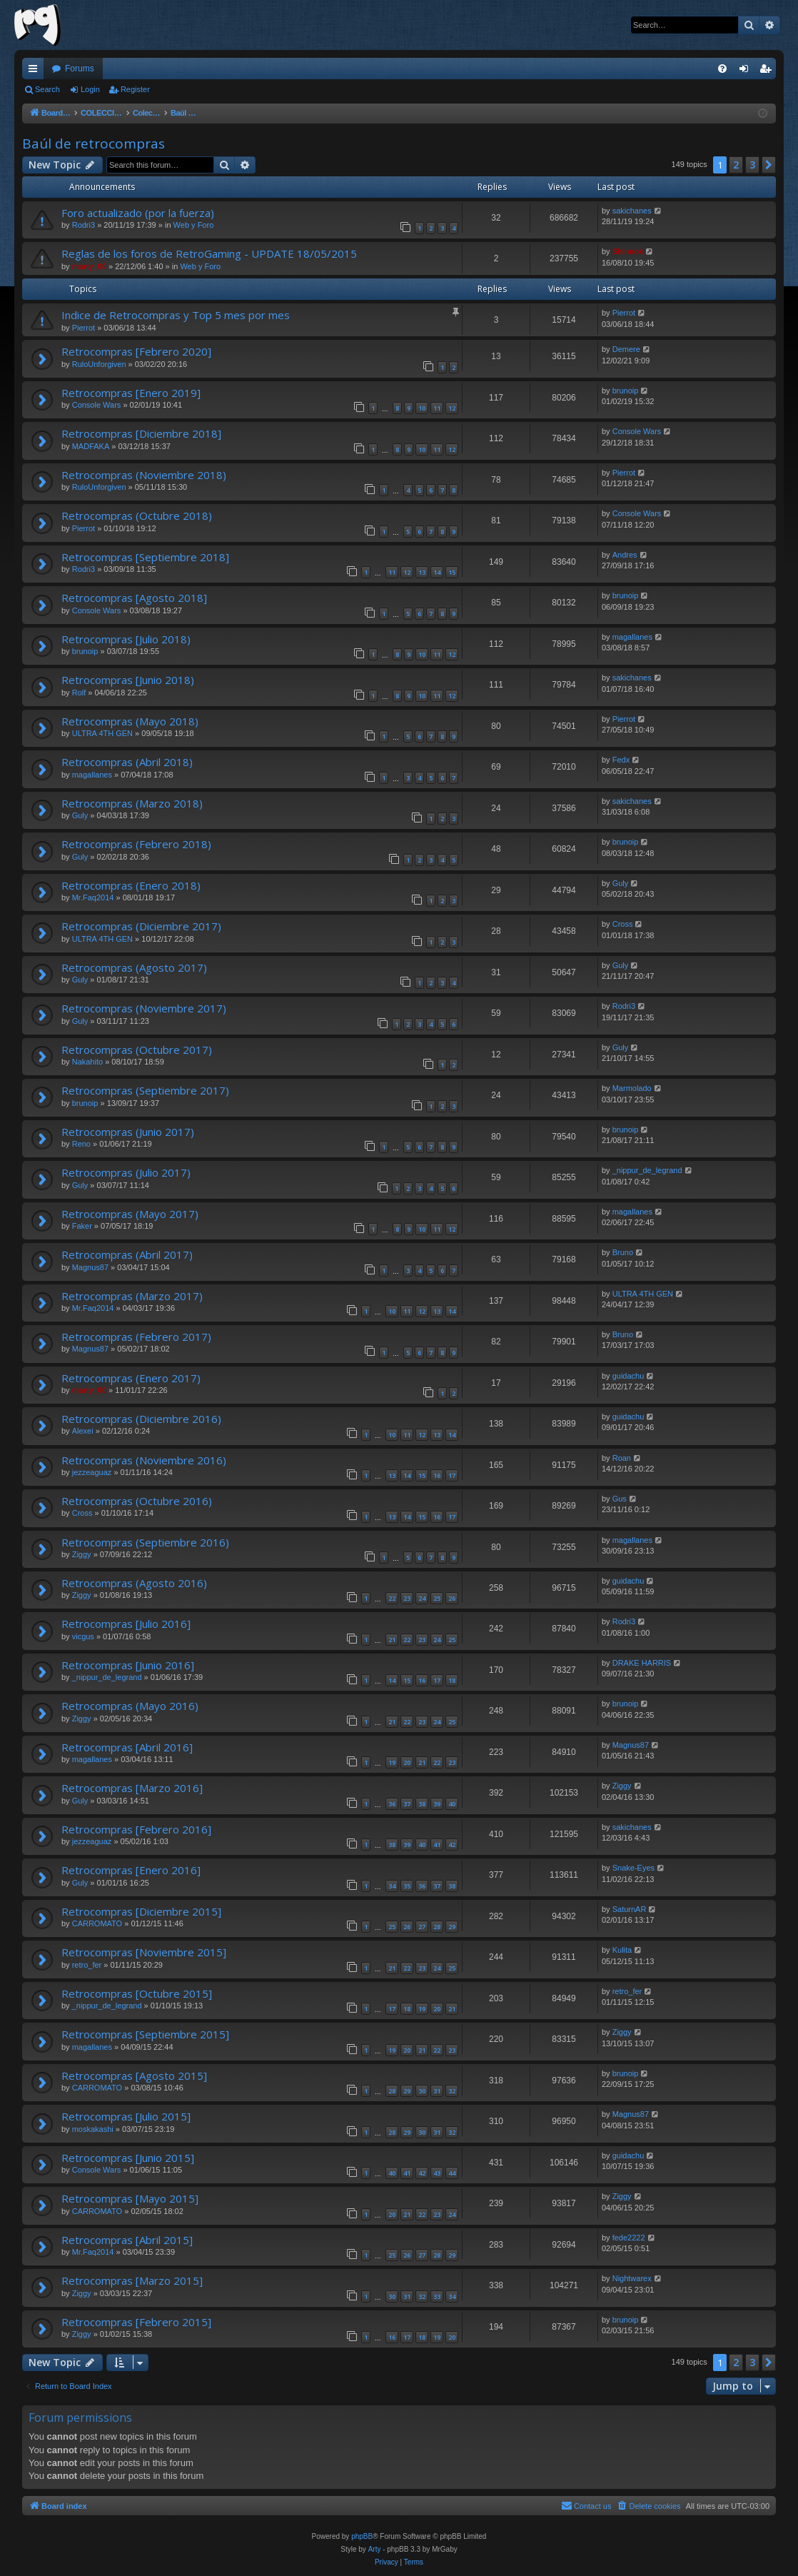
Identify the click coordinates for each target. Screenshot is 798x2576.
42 (451, 1844)
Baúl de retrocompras (93, 143)
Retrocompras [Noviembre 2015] (143, 1952)
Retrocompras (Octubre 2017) (136, 1049)
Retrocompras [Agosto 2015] (134, 2075)
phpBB (362, 2536)
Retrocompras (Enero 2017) (131, 1378)
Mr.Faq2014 (93, 897)
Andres (624, 554)
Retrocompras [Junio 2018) (127, 680)
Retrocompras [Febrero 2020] (136, 351)
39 (436, 1803)
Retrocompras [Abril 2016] (127, 1747)
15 (451, 572)
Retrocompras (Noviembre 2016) (143, 1460)
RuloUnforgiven (99, 364)
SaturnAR (629, 1909)
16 (436, 1475)
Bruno (622, 1252)
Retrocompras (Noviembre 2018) (143, 475)
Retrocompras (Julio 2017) (126, 1172)
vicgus (83, 1636)
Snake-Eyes (633, 1867)
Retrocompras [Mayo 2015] (129, 2198)
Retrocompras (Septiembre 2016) (145, 1542)
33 (436, 2296)
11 (436, 408)
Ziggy (81, 1554)
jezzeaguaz (92, 1472)
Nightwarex (632, 2278)
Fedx (621, 759)
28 (436, 1926)
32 (451, 2090)
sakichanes (632, 210)
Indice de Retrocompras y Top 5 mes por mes (175, 315)
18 (451, 1680)
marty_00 (89, 266)
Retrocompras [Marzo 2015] (132, 2280)
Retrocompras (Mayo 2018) (129, 721)
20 (406, 1762)
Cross (622, 924)
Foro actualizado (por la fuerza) (137, 213)
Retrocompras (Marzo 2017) (132, 1296)
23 (406, 1598)
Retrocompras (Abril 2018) (127, 762)
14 (436, 572)
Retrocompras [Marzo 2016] (132, 1788)
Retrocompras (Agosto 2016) (134, 1583)
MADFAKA (91, 446)
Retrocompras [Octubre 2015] (136, 1993)
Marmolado (632, 1088)
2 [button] (736, 164)
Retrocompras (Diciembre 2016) (141, 1419)
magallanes (632, 637)
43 (436, 2173)
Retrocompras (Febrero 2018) (136, 844)
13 (421, 572)
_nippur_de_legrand (647, 1170)
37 (406, 1803)
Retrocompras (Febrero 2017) (136, 1336)
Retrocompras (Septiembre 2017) (145, 1090)
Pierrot (83, 327)
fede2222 (628, 2237)
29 (451, 1926)
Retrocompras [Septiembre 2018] (145, 557)
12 (451, 408)
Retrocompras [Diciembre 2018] (141, 433)
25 (436, 1598)
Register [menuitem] (768, 71)
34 (391, 1886)
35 (406, 1886)
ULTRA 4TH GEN (102, 733)
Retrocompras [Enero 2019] (131, 393)
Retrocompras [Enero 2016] (131, 1870)
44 (451, 2173)
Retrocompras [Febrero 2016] (136, 1829)
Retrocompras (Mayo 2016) (129, 1706)
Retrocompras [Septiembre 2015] (145, 2034)
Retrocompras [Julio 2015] (126, 2116)
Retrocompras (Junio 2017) (127, 1132)
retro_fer (87, 1965)
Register (135, 89)
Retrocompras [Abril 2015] (127, 2240)
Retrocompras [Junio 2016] (127, 1665)
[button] (769, 164)
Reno (81, 1143)
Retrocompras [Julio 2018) (126, 639)
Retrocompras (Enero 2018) (131, 885)
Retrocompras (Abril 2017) (127, 1254)
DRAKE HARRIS (642, 1663)
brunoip (625, 390)
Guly (80, 815)
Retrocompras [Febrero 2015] (136, 2322)
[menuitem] (722, 68)
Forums (79, 69)
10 (421, 408)
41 (436, 1844)
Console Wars (96, 405)
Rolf (79, 692)
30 (421, 2090)
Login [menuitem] (746, 71)
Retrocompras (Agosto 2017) (134, 967)
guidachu (628, 1376)
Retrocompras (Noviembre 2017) (143, 1008)
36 (391, 1803)
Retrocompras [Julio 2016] (126, 1623)
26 (451, 1598)
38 (421, 1803)
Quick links (36, 71)
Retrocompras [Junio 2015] (127, 2157)
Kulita (622, 1950)
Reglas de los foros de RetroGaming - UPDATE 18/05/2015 (209, 253)
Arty (374, 2549)
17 (451, 1475)
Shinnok (627, 251)
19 (391, 1762)
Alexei (83, 1431)
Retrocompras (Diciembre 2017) (141, 926)
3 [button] (752, 164)
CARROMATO (97, 1923)
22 (391, 1598)
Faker (82, 1226)
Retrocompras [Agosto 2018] (134, 597)
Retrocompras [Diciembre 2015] (141, 1911)
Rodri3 (83, 225)
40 (451, 1803)
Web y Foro (193, 225)
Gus (619, 1498)
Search (47, 89)
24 (421, 1598)
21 (391, 1639)
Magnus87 (90, 1267)
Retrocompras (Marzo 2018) (132, 803)
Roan (621, 1458)
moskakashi (92, 2129)
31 (436, 2090)
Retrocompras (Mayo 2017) (129, 1214)
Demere (626, 349)
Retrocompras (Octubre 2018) (136, 515)
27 (421, 1926)
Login (90, 89)
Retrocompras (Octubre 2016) (136, 1501)
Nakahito (87, 1061)
